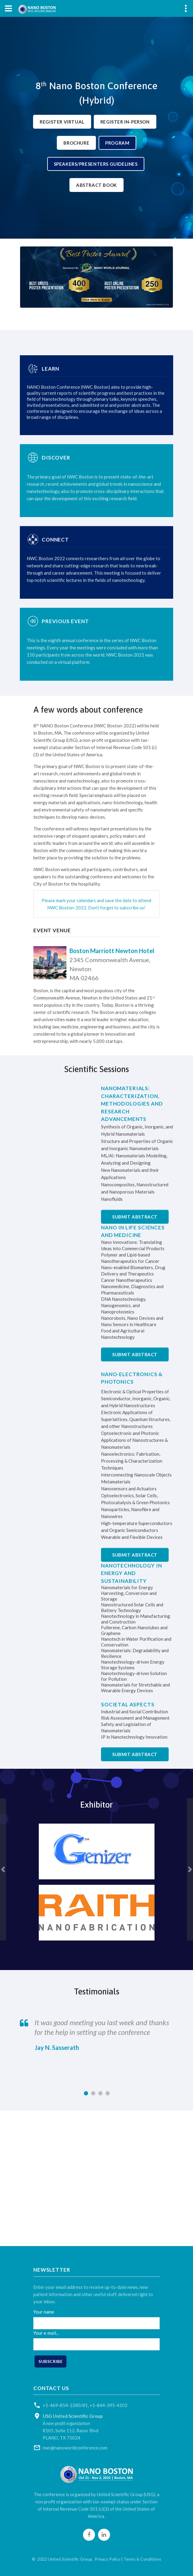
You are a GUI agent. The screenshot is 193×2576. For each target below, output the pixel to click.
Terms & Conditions (142, 2559)
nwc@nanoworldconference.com (75, 2447)
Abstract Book (96, 185)
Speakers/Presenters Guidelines (96, 164)
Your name (43, 2311)
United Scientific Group (70, 2559)
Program (117, 143)
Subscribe (50, 2361)
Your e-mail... (46, 2333)
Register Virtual (62, 121)
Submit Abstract (135, 1216)
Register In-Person (125, 121)
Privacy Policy (107, 2559)
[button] (3, 1869)
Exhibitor (96, 1804)
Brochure (76, 143)
